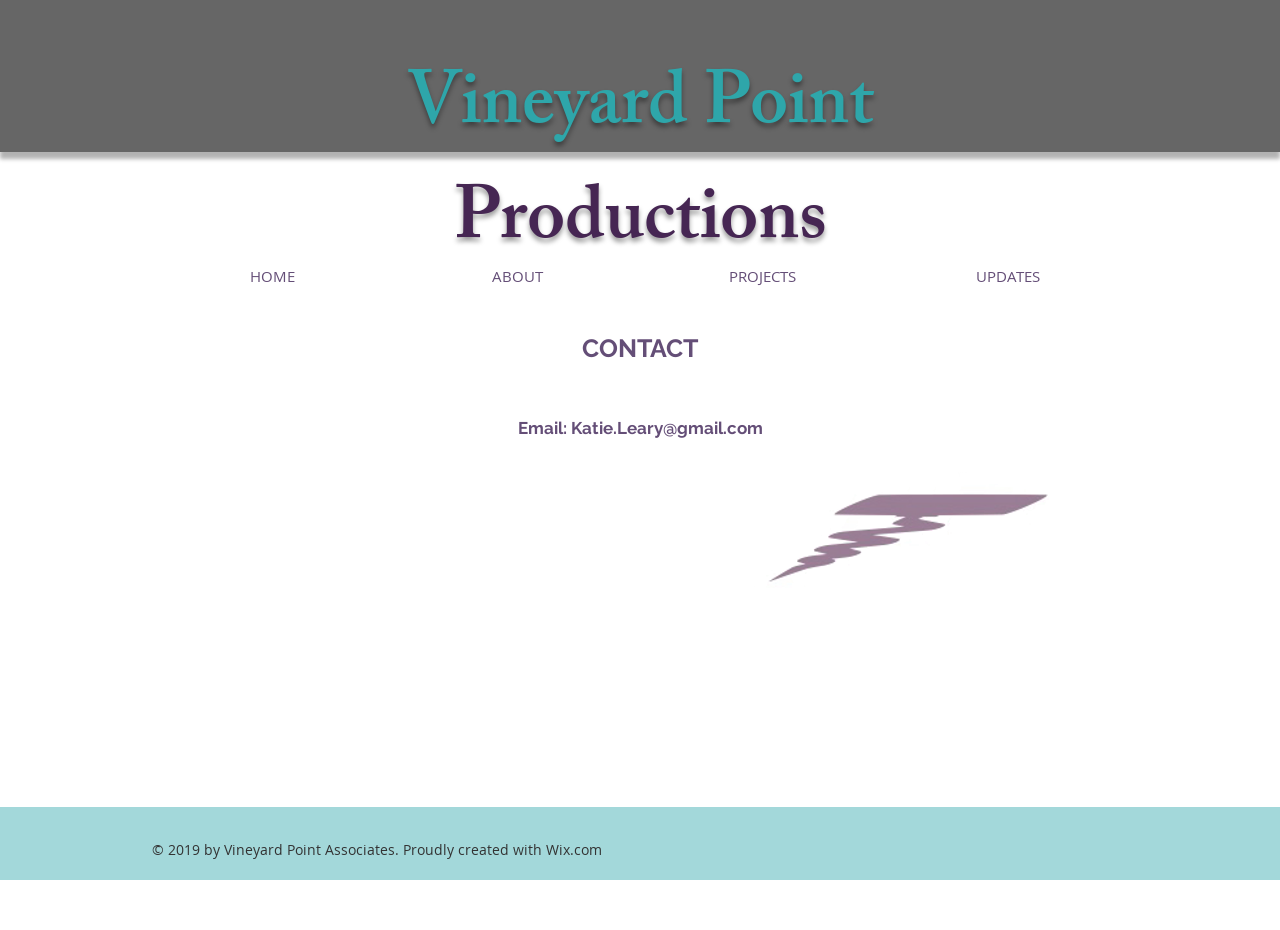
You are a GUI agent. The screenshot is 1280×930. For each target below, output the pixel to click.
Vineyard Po (597, 110)
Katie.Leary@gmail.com (667, 428)
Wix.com (574, 849)
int (831, 110)
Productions (640, 225)
